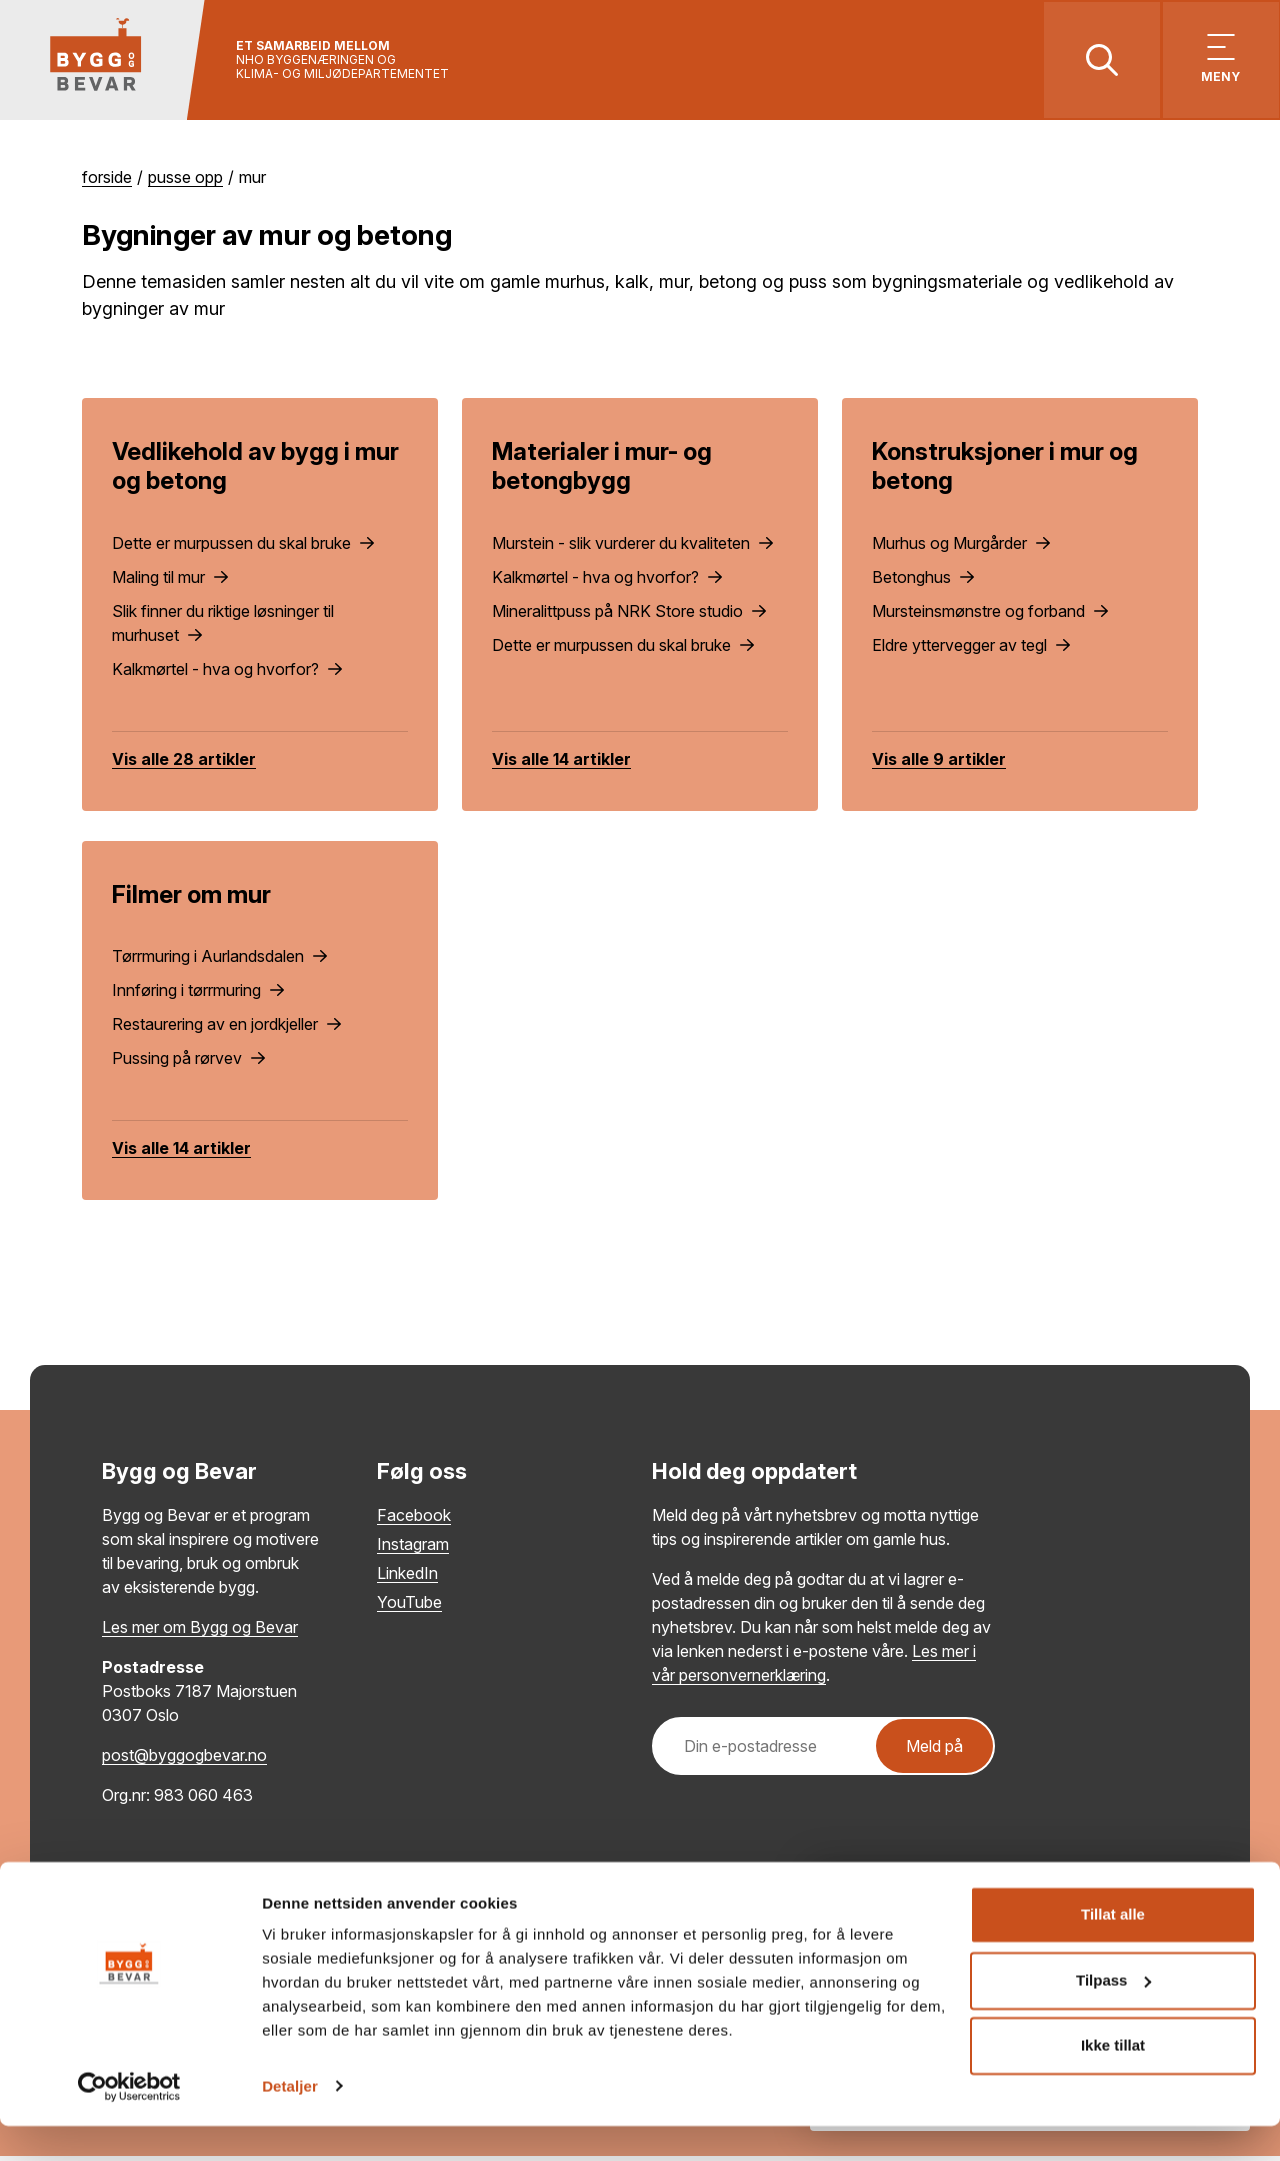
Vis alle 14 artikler (561, 763)
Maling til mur (170, 581)
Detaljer (290, 2121)
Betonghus (923, 581)
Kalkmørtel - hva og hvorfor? (227, 673)
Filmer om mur (191, 898)
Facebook (414, 1520)
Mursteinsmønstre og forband (990, 615)
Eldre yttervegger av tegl (971, 649)
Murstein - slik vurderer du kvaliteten (632, 547)
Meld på (934, 1751)
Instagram (413, 1549)
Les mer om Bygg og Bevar (200, 1632)
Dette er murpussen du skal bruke (243, 547)
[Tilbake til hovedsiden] (107, 62)
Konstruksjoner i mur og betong (1005, 471)
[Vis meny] (1217, 62)
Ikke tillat (1113, 2081)
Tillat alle (1113, 1950)
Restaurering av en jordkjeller (226, 1029)
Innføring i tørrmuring (198, 995)
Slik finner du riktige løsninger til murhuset (223, 627)
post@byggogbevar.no (184, 1760)
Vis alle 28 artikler (184, 763)
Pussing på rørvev (188, 1063)
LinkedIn (407, 1578)
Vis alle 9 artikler (939, 763)
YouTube (409, 1607)
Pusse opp (185, 182)
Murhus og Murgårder (961, 547)
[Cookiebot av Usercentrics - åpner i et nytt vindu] (129, 2122)
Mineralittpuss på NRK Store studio (629, 615)
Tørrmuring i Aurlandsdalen (219, 961)
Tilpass (1113, 2015)
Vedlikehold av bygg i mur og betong (255, 471)
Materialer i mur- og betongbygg (602, 471)
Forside (107, 182)
